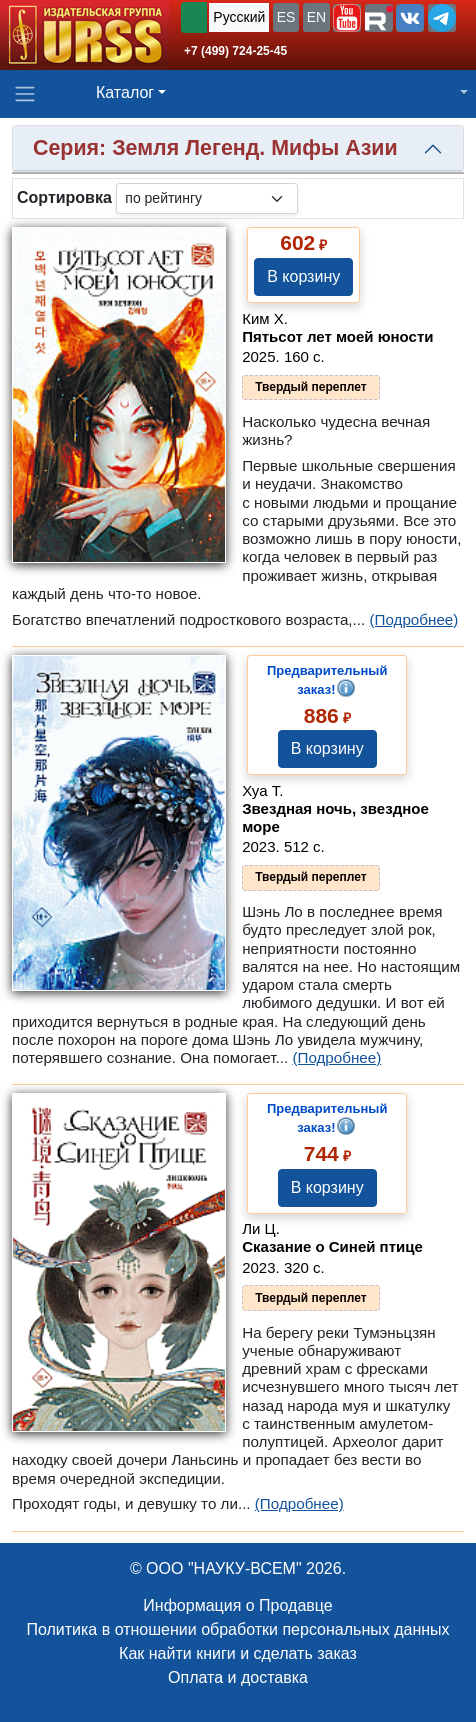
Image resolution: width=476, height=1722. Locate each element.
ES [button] (286, 17)
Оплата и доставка (238, 1677)
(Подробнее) (413, 619)
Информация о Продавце (237, 1605)
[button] (347, 18)
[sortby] (207, 198)
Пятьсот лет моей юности (337, 336)
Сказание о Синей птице (332, 1246)
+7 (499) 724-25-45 (235, 51)
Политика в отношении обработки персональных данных (237, 1629)
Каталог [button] (125, 92)
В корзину (303, 276)
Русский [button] (239, 17)
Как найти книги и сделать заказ (238, 1653)
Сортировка (64, 197)
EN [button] (316, 17)
